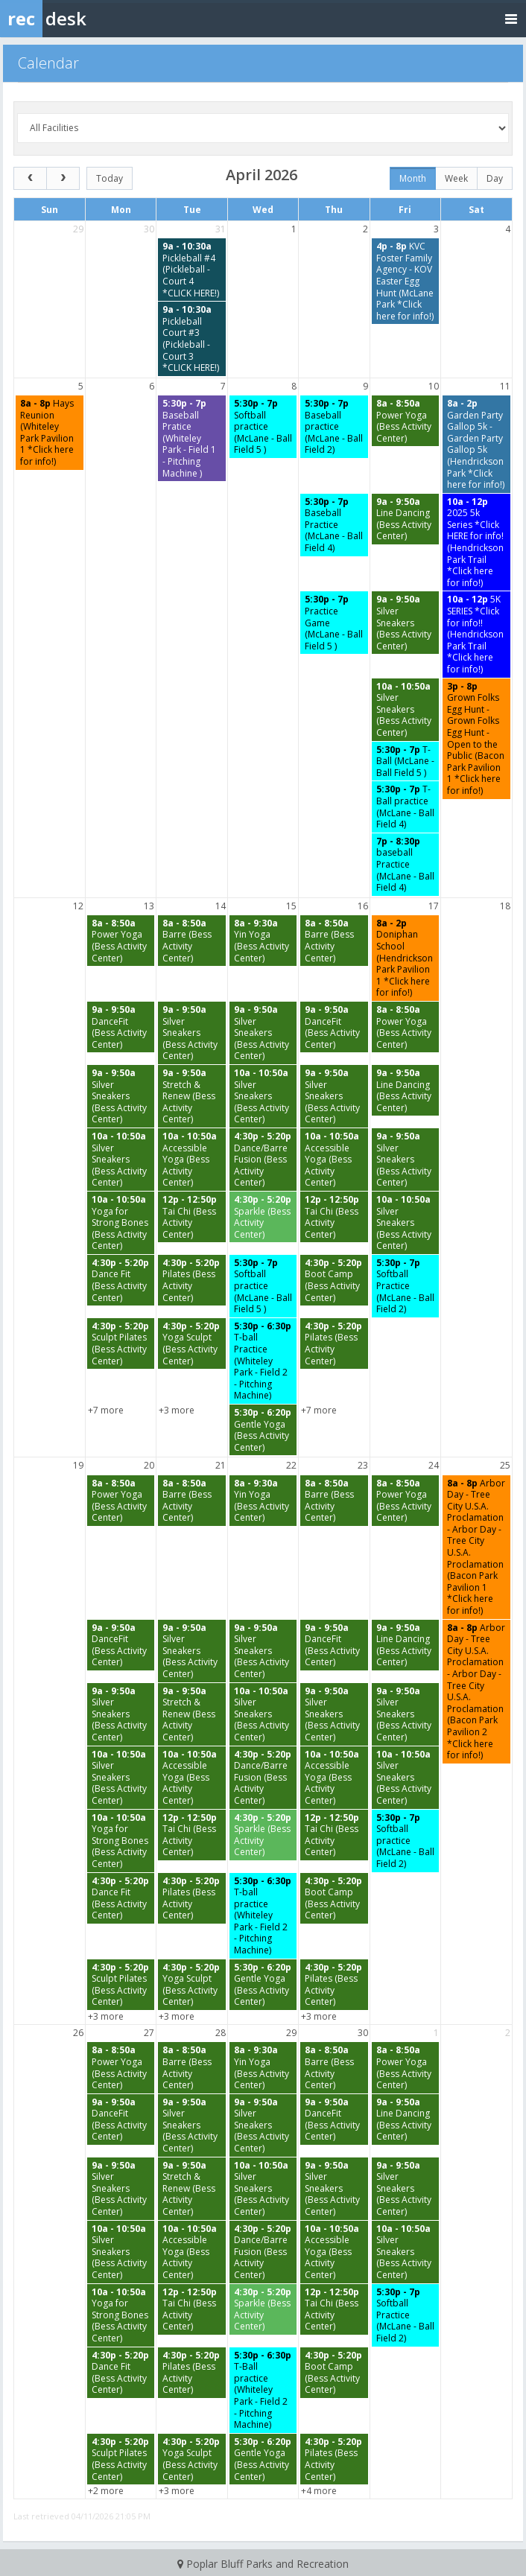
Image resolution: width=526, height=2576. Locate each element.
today (109, 178)
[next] (63, 178)
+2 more (106, 2490)
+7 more (106, 1410)
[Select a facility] (263, 128)
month (412, 178)
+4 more (319, 2490)
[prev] (30, 178)
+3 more (176, 1410)
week (456, 178)
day (495, 178)
